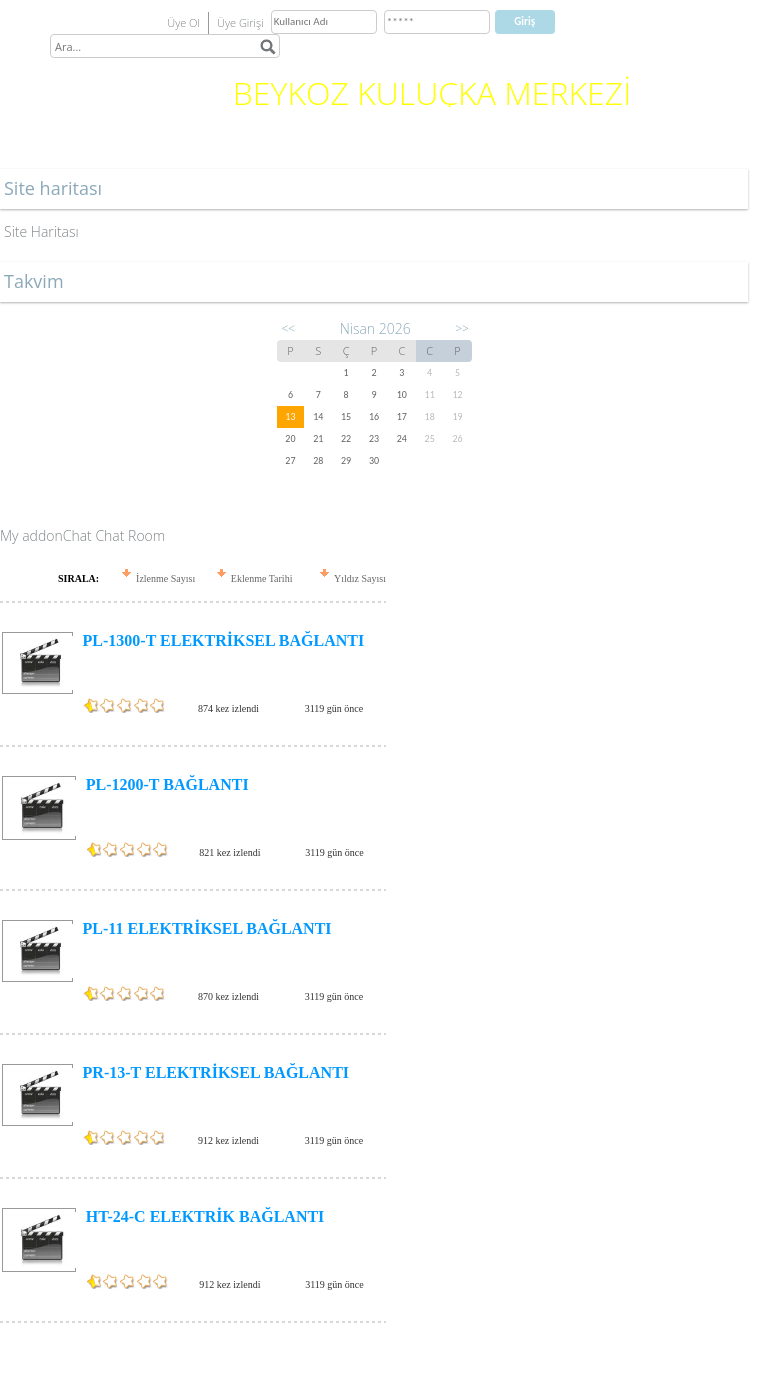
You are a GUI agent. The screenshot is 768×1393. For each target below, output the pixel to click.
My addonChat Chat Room (82, 535)
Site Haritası (41, 231)
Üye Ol (183, 22)
